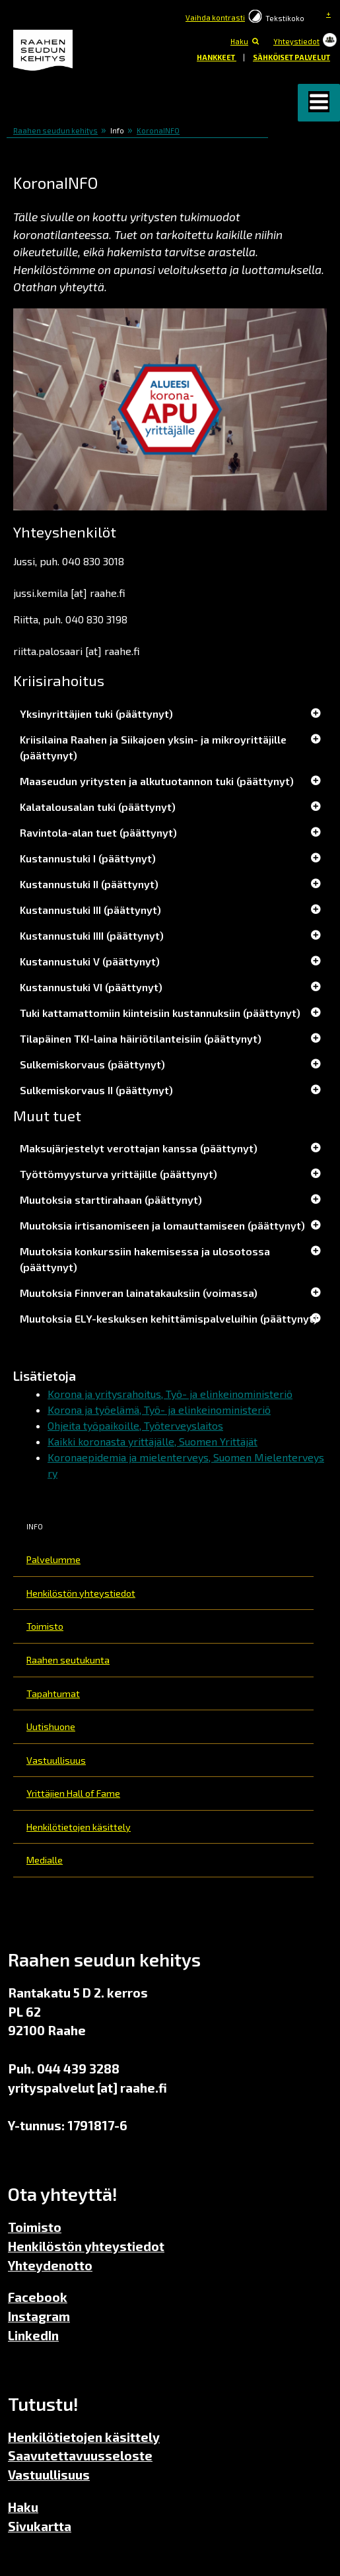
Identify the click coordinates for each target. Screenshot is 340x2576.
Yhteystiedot (296, 41)
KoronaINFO (158, 130)
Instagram (39, 2316)
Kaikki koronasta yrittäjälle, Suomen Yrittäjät (152, 1441)
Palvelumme (53, 1559)
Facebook (37, 2297)
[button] (319, 103)
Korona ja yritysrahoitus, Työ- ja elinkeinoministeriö (170, 1393)
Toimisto (44, 1626)
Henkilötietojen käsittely (78, 1826)
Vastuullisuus (56, 1760)
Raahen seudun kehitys (55, 130)
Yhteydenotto (50, 2265)
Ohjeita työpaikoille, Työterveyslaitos (135, 1425)
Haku (239, 41)
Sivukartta (39, 2526)
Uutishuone (50, 1726)
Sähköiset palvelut (291, 57)
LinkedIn (33, 2335)
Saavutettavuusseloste (80, 2455)
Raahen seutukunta (68, 1659)
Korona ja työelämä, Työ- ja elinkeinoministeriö (159, 1409)
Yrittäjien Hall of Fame (73, 1793)
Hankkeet (216, 57)
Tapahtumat (53, 1693)
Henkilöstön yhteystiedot (80, 1593)
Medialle (44, 1859)
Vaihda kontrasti (215, 17)
